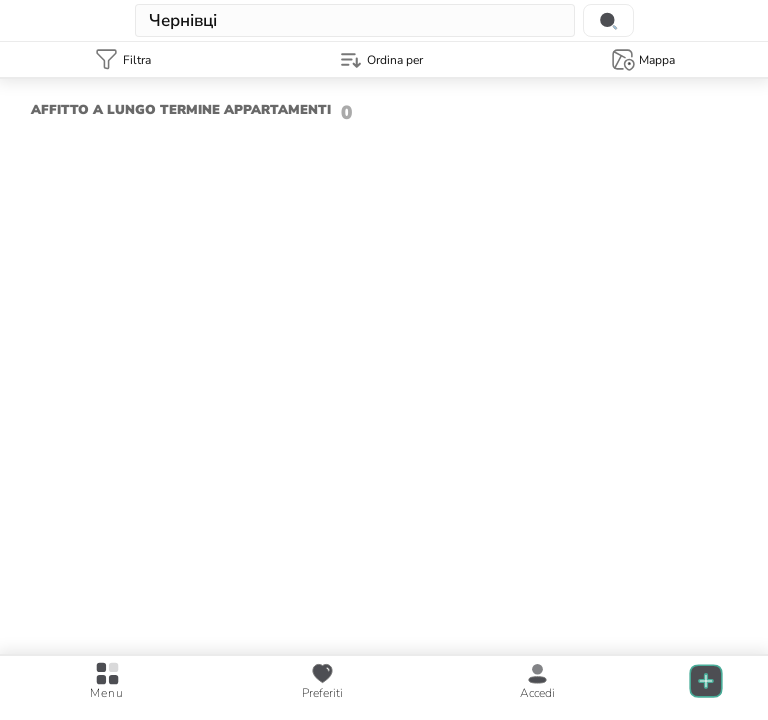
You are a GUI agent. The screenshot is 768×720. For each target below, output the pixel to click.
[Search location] (608, 20)
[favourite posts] (322, 681)
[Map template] (642, 59)
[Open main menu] (107, 681)
